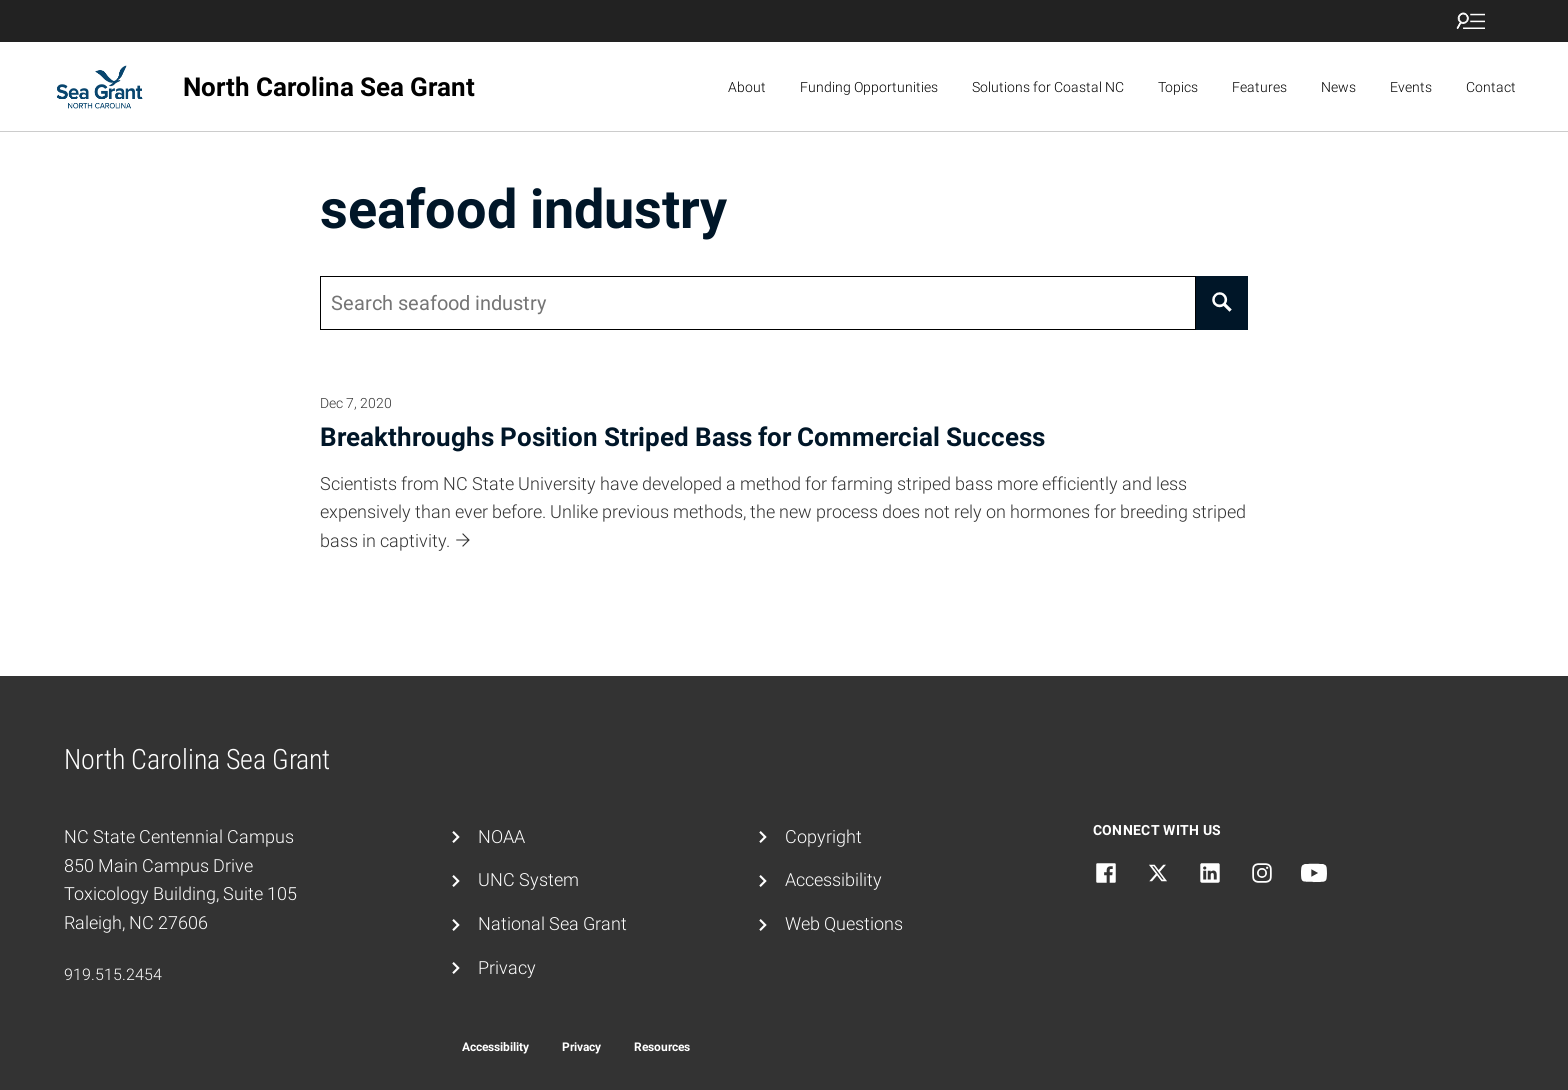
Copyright (823, 836)
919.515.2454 (113, 974)
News (1338, 87)
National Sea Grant (552, 923)
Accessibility (833, 879)
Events (1411, 87)
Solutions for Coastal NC (1048, 87)
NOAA (501, 836)
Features (1259, 87)
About (747, 87)
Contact (1491, 87)
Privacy (507, 967)
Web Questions (844, 923)
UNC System (528, 879)
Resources (662, 1047)
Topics (1178, 87)
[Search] (1222, 303)
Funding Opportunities (869, 87)
